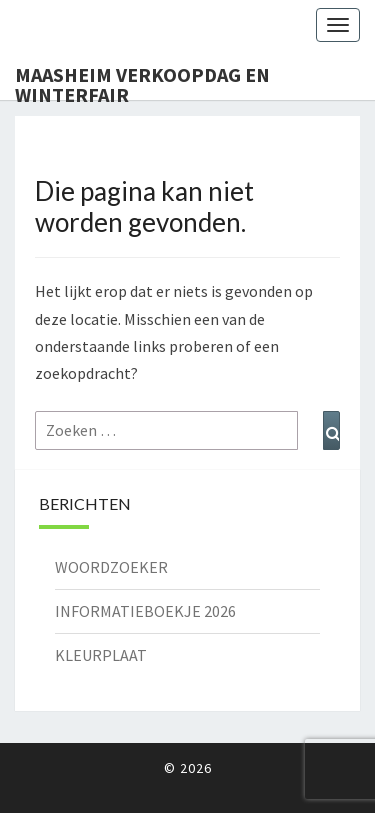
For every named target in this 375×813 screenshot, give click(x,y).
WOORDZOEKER (111, 567)
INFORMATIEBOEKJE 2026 (145, 611)
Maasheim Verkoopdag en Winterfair (142, 81)
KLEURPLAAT (101, 655)
